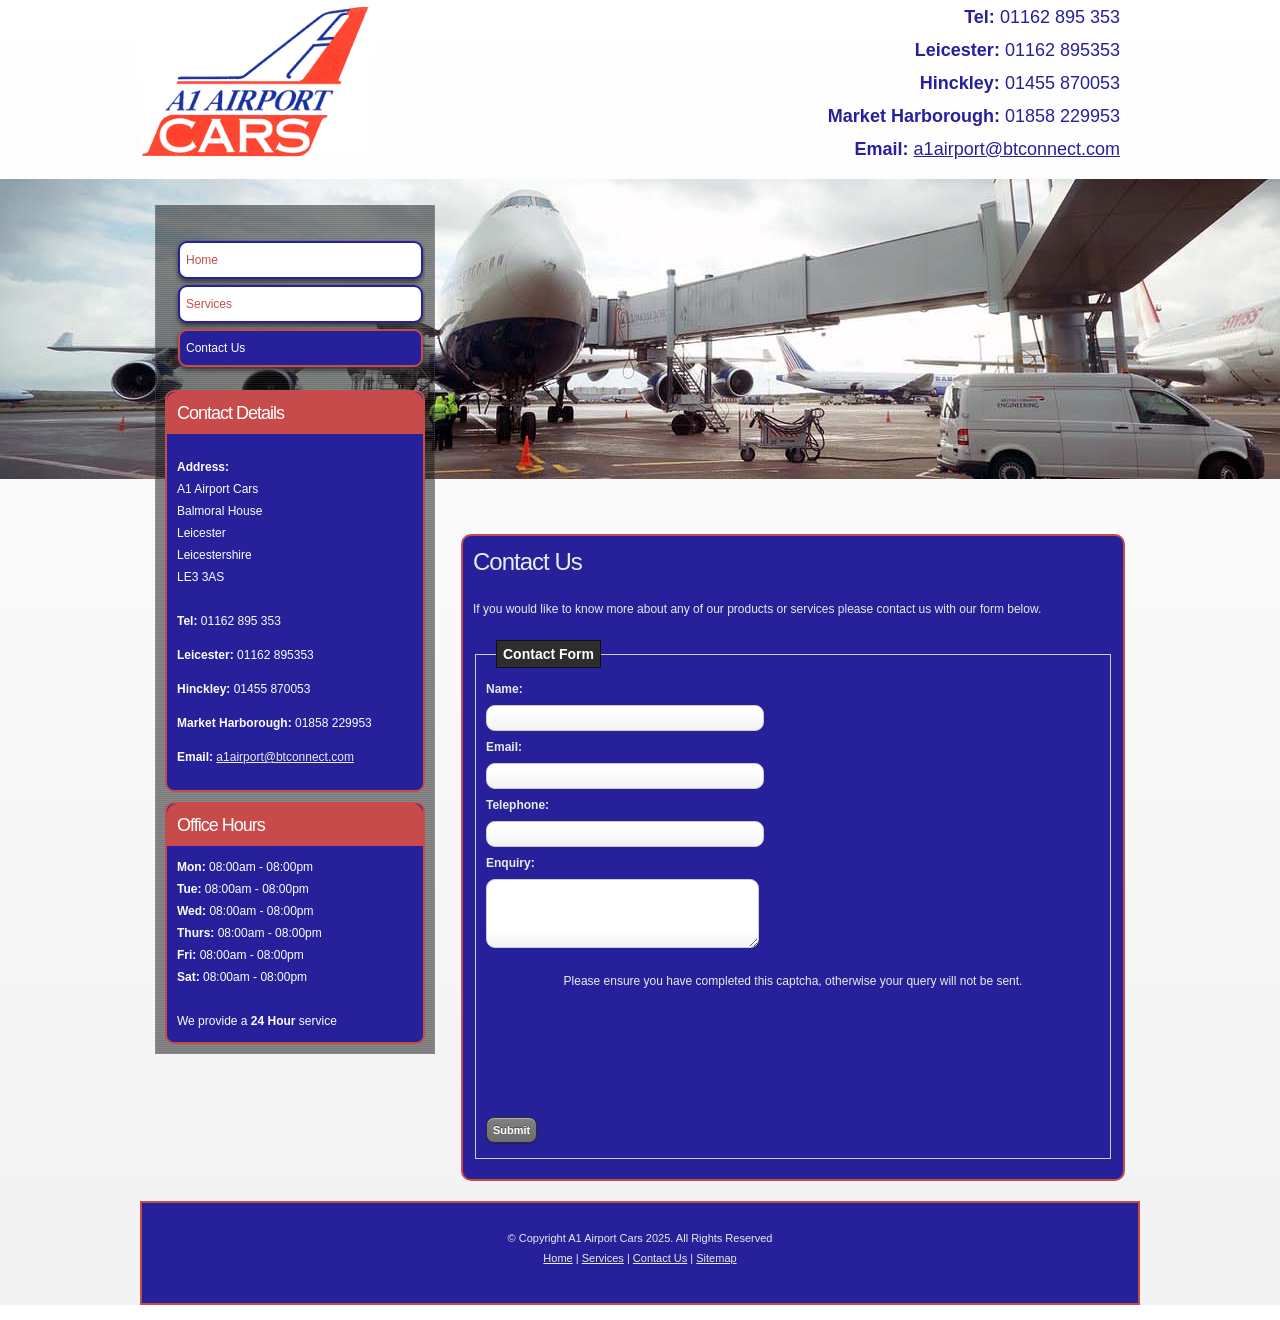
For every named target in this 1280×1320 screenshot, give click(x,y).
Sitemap (716, 1273)
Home (202, 260)
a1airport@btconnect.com (1017, 149)
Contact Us (215, 348)
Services (209, 304)
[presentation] (793, 1056)
